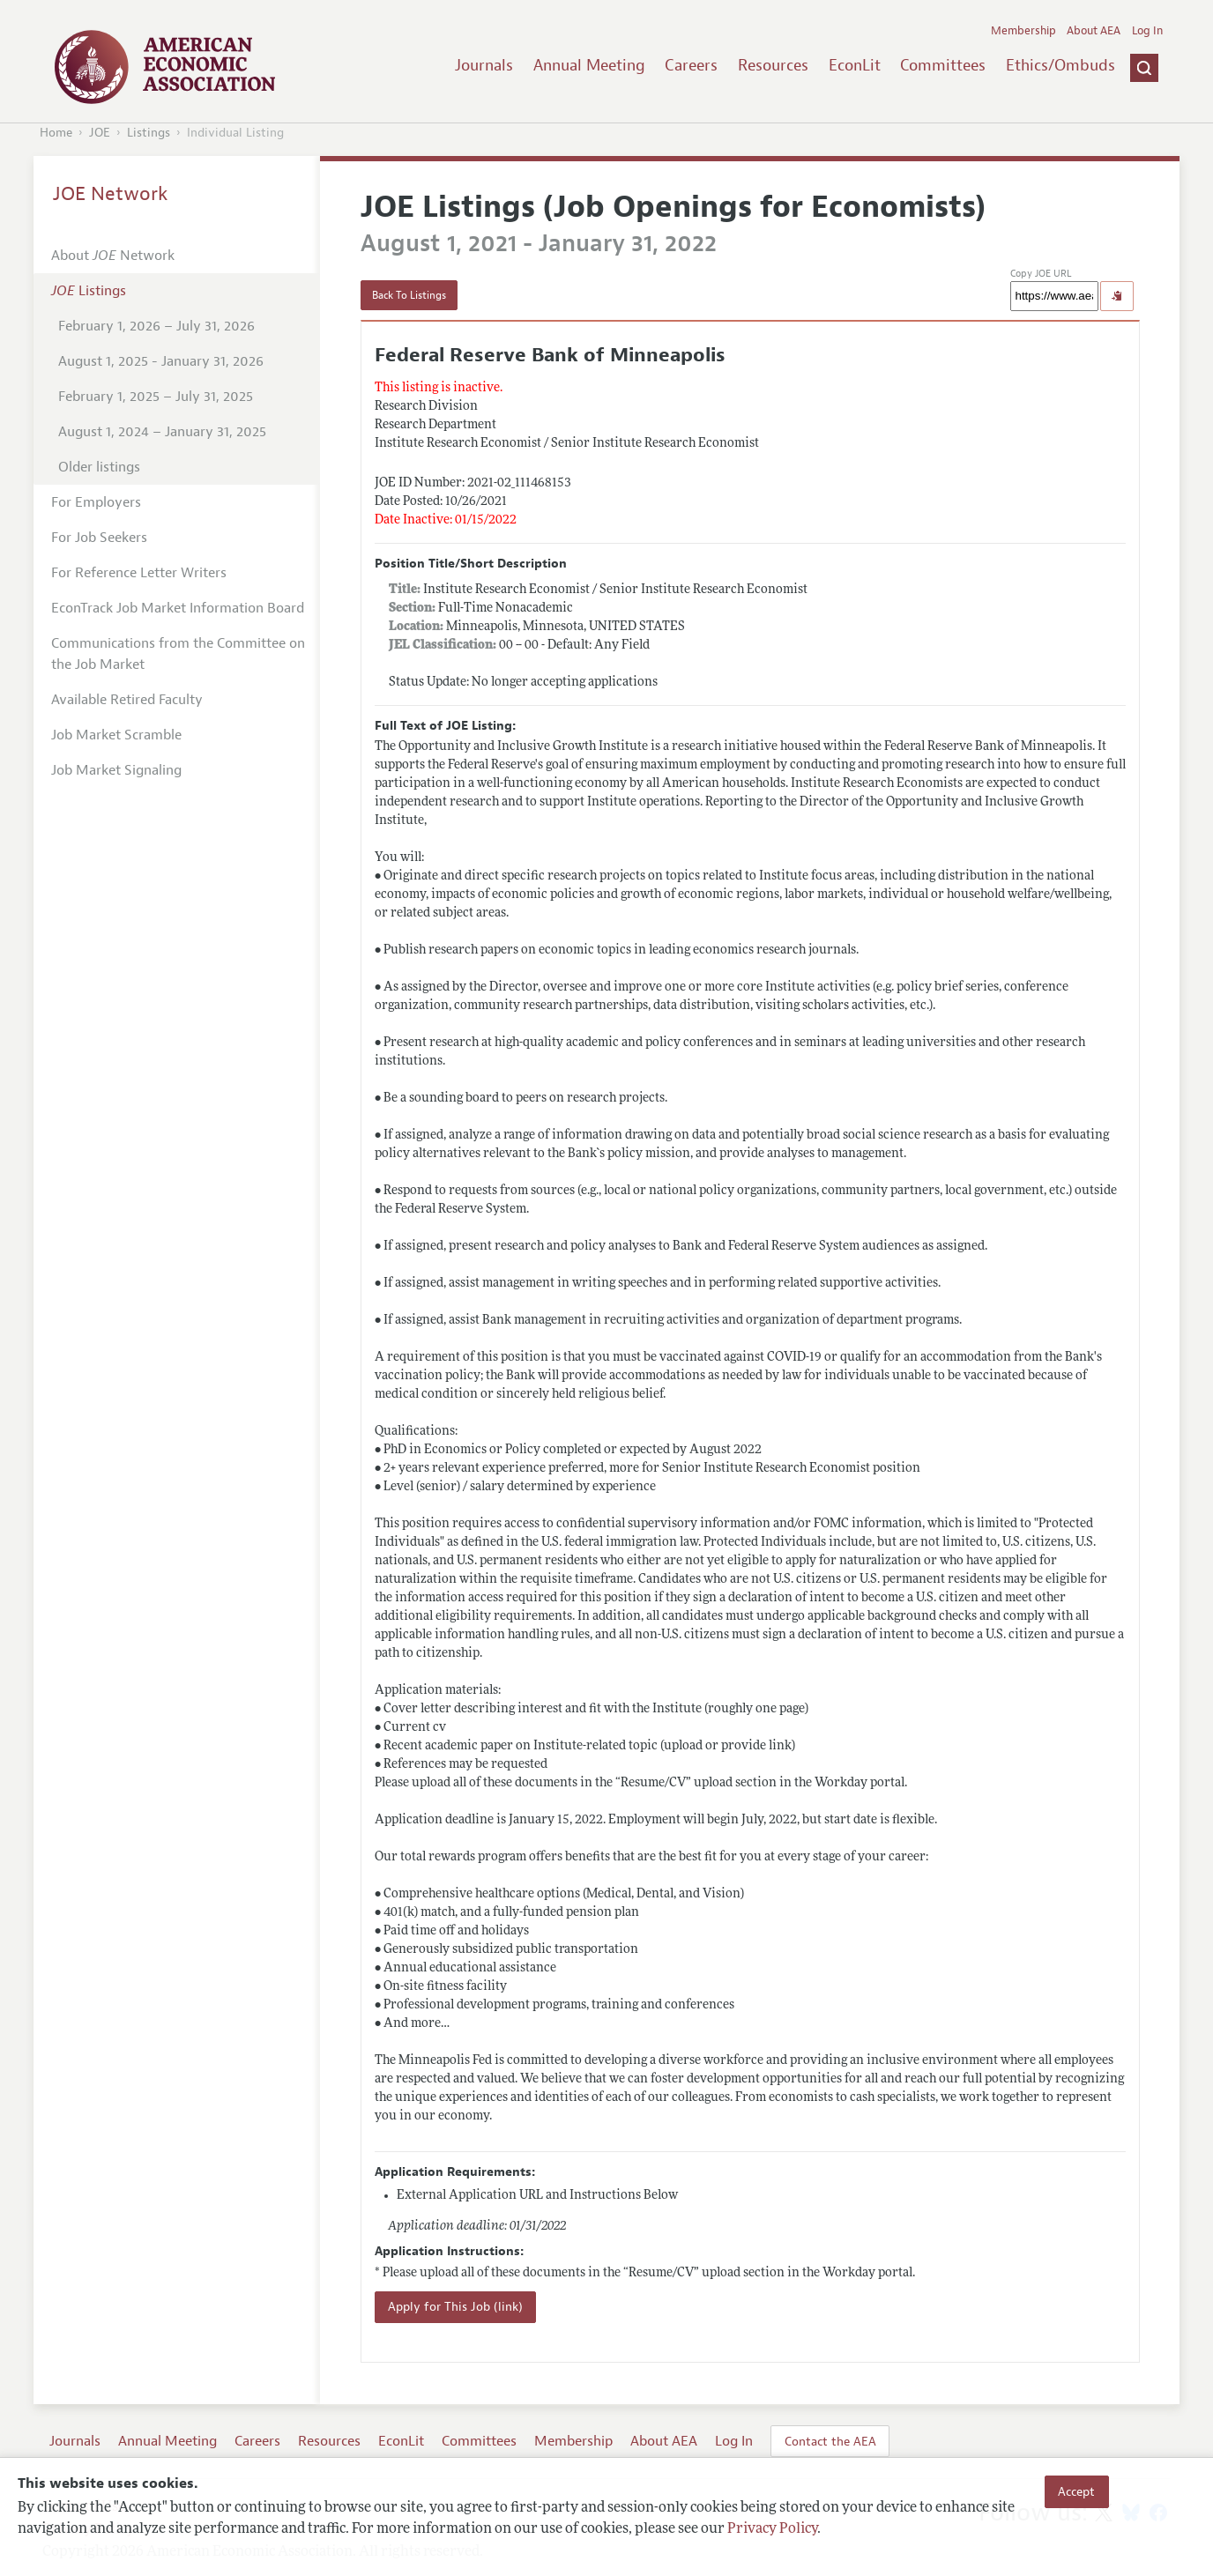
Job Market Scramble (116, 735)
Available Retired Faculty (127, 700)
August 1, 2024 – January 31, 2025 (162, 432)
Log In (1147, 31)
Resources (773, 65)
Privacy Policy (772, 2529)
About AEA (1093, 31)
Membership (1023, 31)
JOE (99, 132)
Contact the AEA (830, 2441)
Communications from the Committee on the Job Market (178, 654)
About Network (113, 255)
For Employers (96, 502)
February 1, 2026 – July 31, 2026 (156, 326)
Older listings (99, 467)
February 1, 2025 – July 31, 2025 (155, 396)
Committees (943, 65)
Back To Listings (409, 295)
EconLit (855, 65)
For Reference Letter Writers (139, 573)
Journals (484, 65)
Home (56, 132)
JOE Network (110, 194)
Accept (1076, 2491)
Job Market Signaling (116, 770)
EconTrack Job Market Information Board (177, 608)
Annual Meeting (589, 65)
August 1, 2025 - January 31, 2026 (161, 361)
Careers (691, 65)
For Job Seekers (99, 537)
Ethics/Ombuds (1060, 65)
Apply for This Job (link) (455, 2306)
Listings (148, 132)
